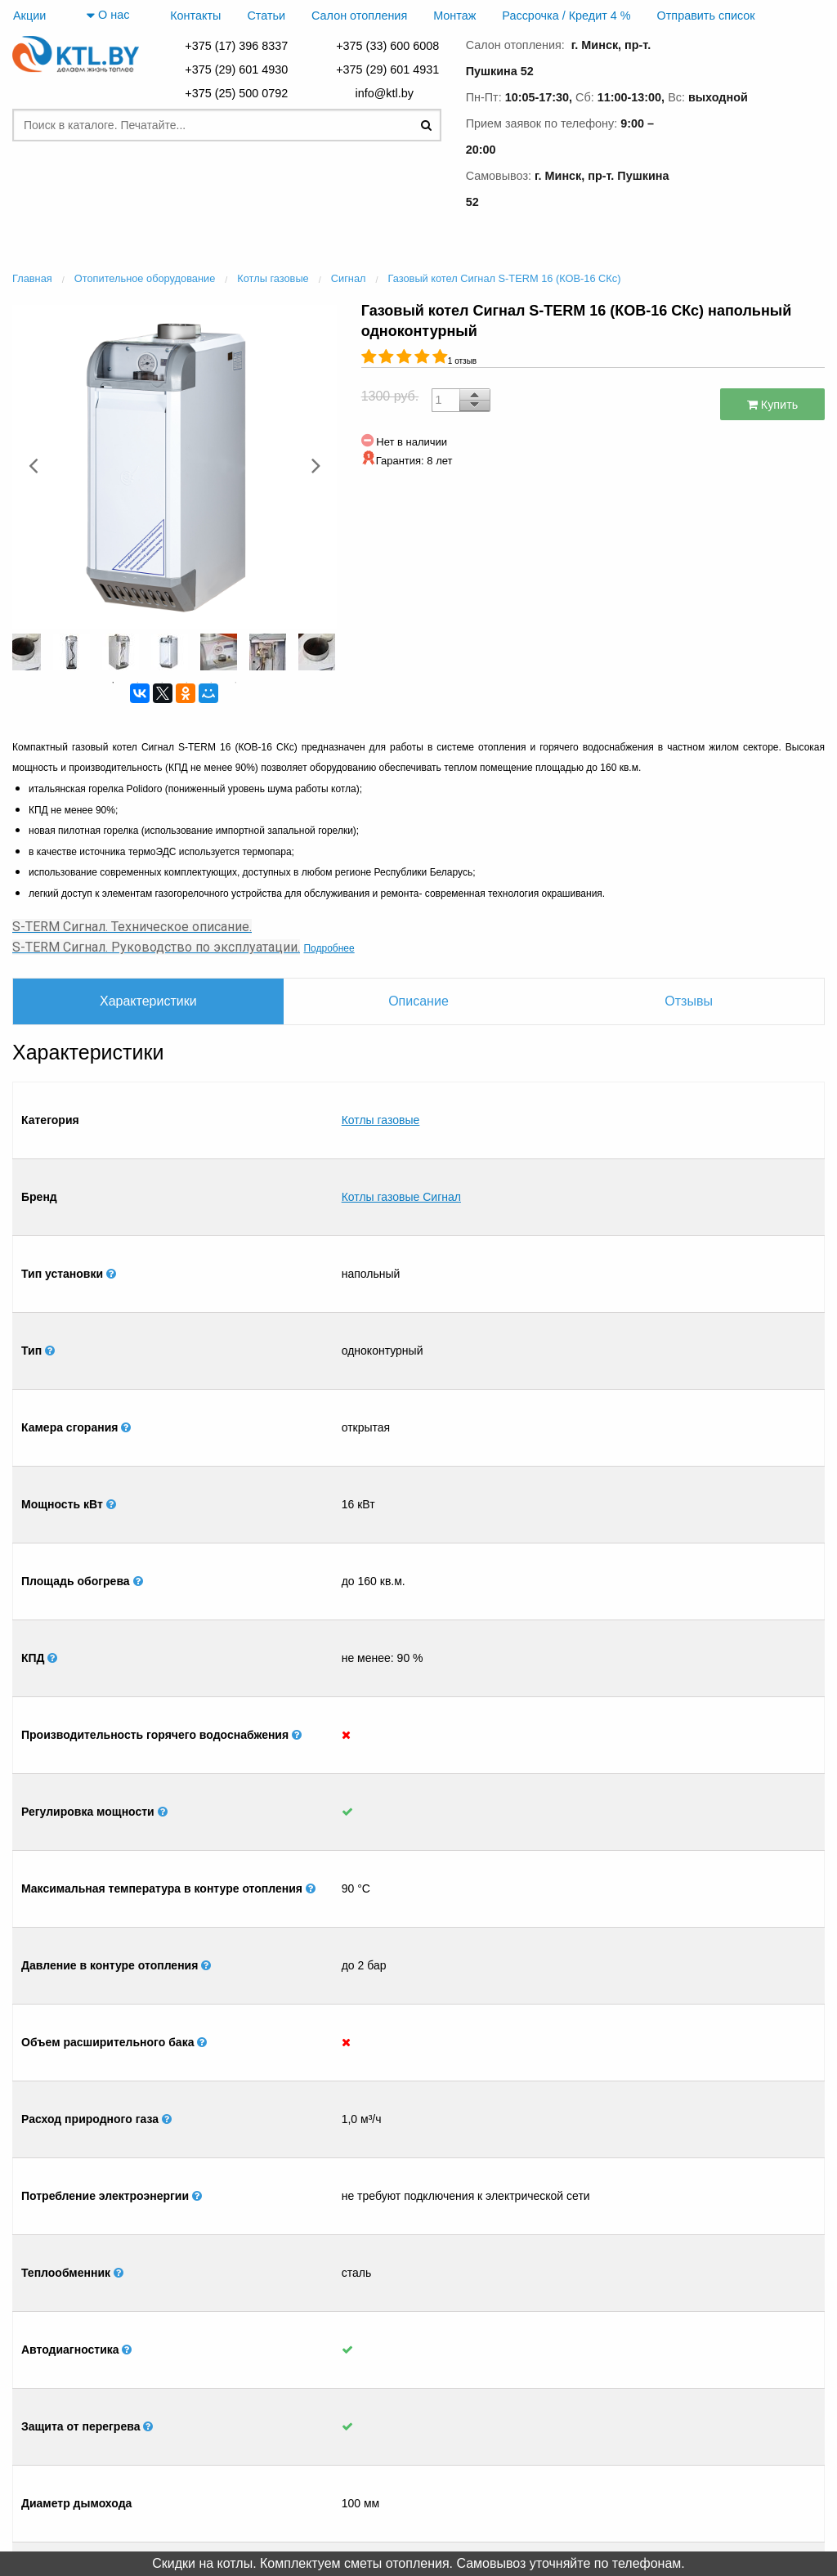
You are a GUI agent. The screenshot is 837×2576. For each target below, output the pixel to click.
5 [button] (211, 682)
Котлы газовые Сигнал (401, 1120)
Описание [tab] (418, 1001)
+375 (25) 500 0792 (236, 93)
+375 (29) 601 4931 (387, 69)
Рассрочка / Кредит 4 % (566, 15)
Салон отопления (359, 15)
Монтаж (454, 15)
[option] (174, 465)
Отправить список (706, 15)
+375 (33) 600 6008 (387, 45)
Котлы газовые (381, 1094)
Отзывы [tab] (689, 1001)
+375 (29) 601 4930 (236, 69)
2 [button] (137, 682)
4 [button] (186, 682)
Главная (159, 2487)
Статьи (266, 15)
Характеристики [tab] (148, 1001)
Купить (773, 404)
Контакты (195, 15)
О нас (108, 15)
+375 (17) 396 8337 (236, 45)
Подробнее (328, 948)
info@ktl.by (387, 93)
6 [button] (235, 682)
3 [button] (162, 682)
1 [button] (113, 682)
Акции (29, 15)
